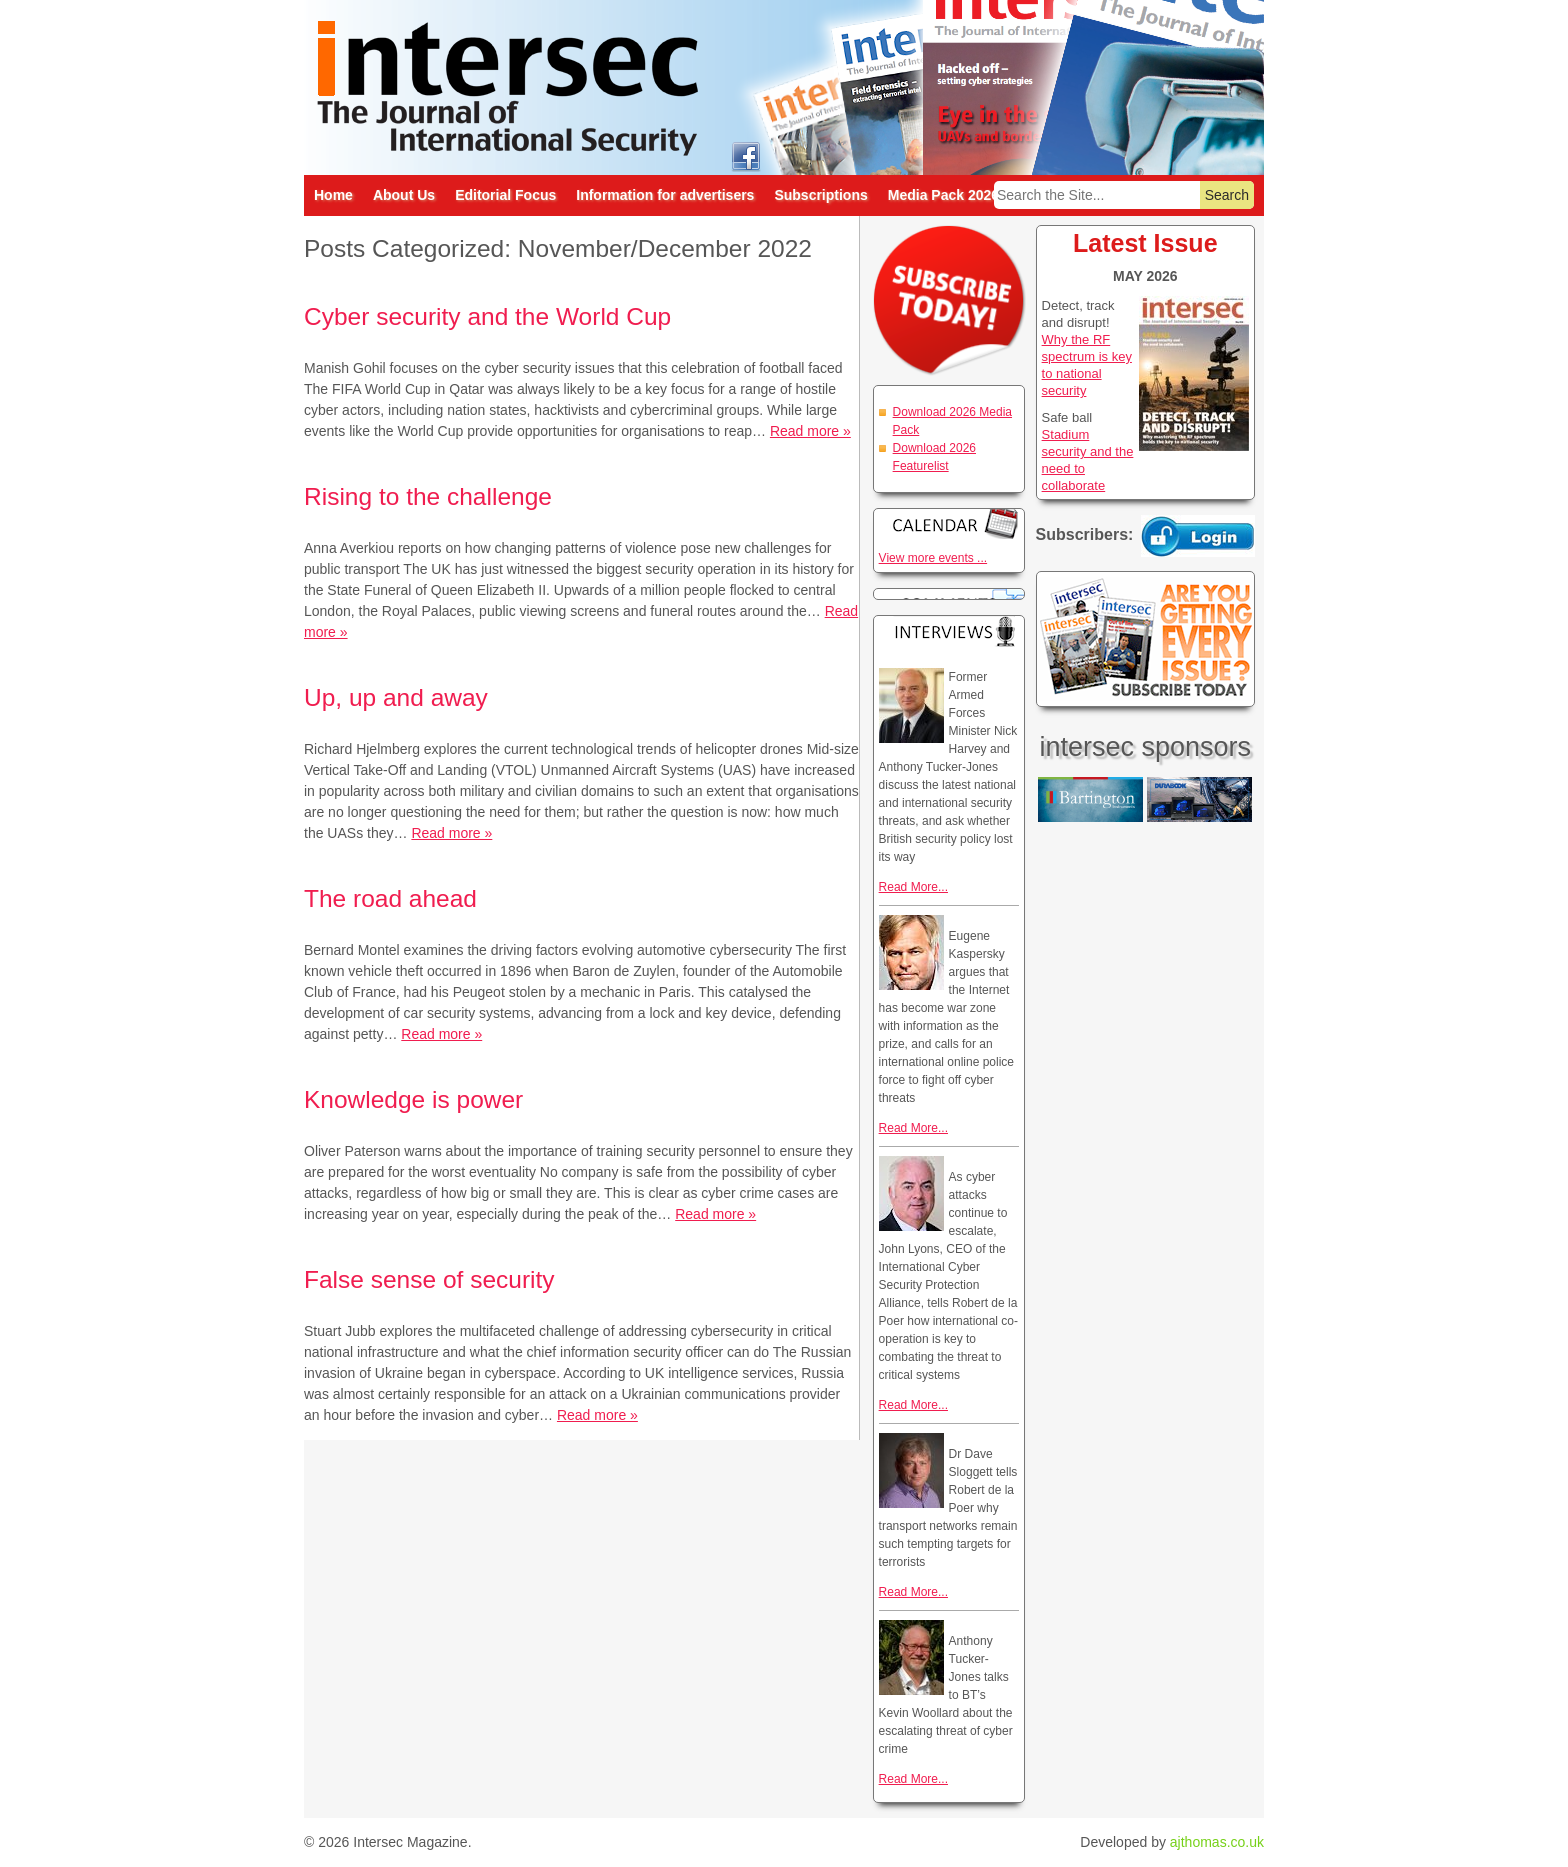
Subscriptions (820, 195)
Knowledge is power (413, 1099)
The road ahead (390, 898)
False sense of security (429, 1279)
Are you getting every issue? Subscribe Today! (1145, 639)
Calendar (949, 523)
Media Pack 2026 (943, 195)
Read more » (810, 431)
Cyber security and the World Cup (487, 316)
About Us (404, 195)
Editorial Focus (505, 195)
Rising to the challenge (428, 496)
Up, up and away (396, 697)
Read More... (913, 887)
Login (1198, 536)
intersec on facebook (745, 155)
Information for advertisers (665, 195)
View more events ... (933, 558)
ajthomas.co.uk (1217, 1842)
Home (333, 195)
